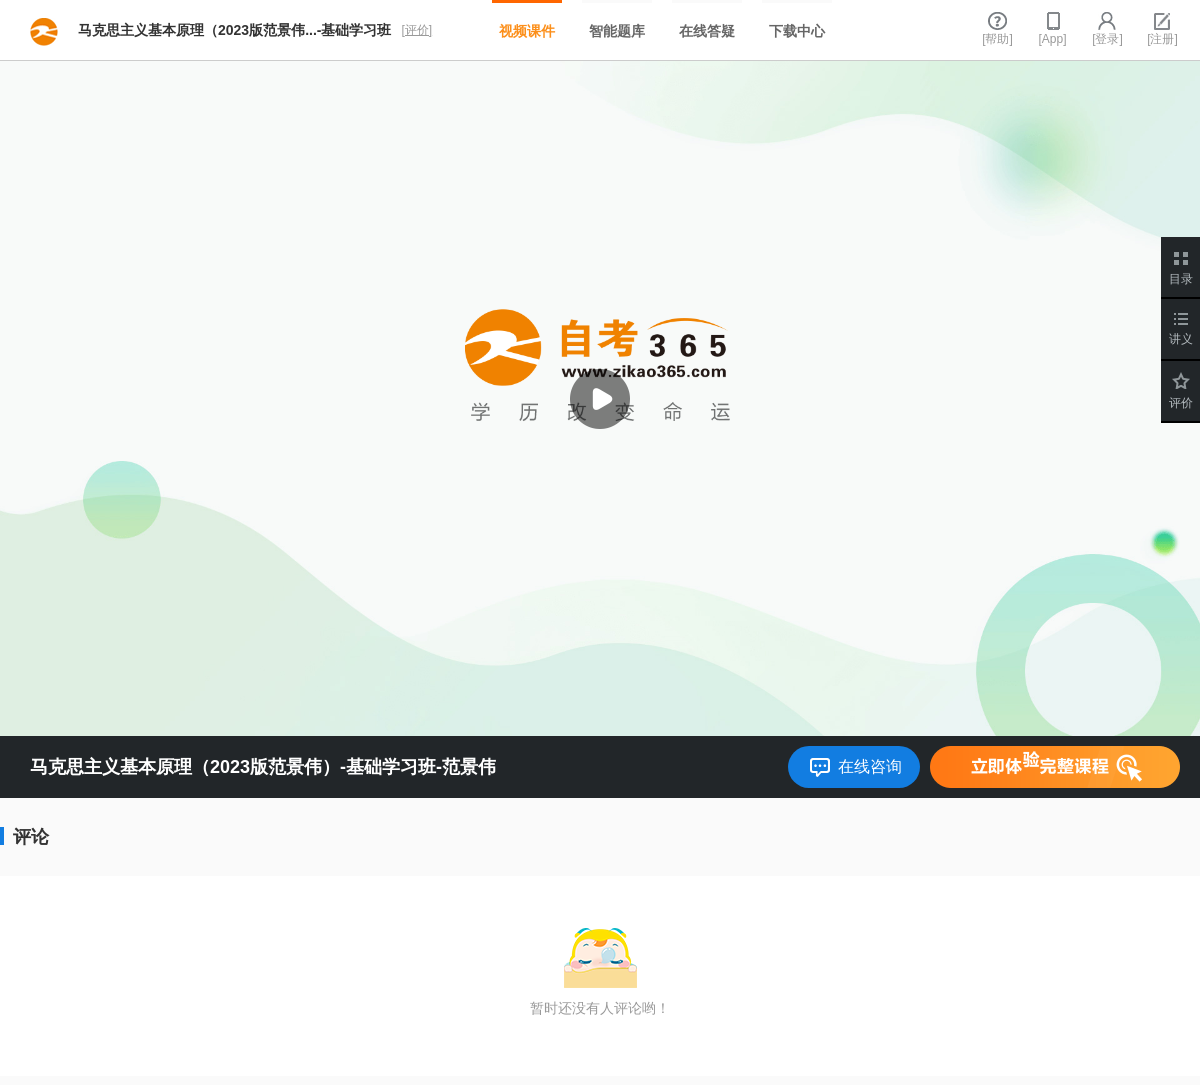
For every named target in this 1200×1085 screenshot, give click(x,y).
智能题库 (617, 31)
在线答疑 (707, 31)
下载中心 (797, 31)
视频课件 (527, 31)
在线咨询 (870, 766)
